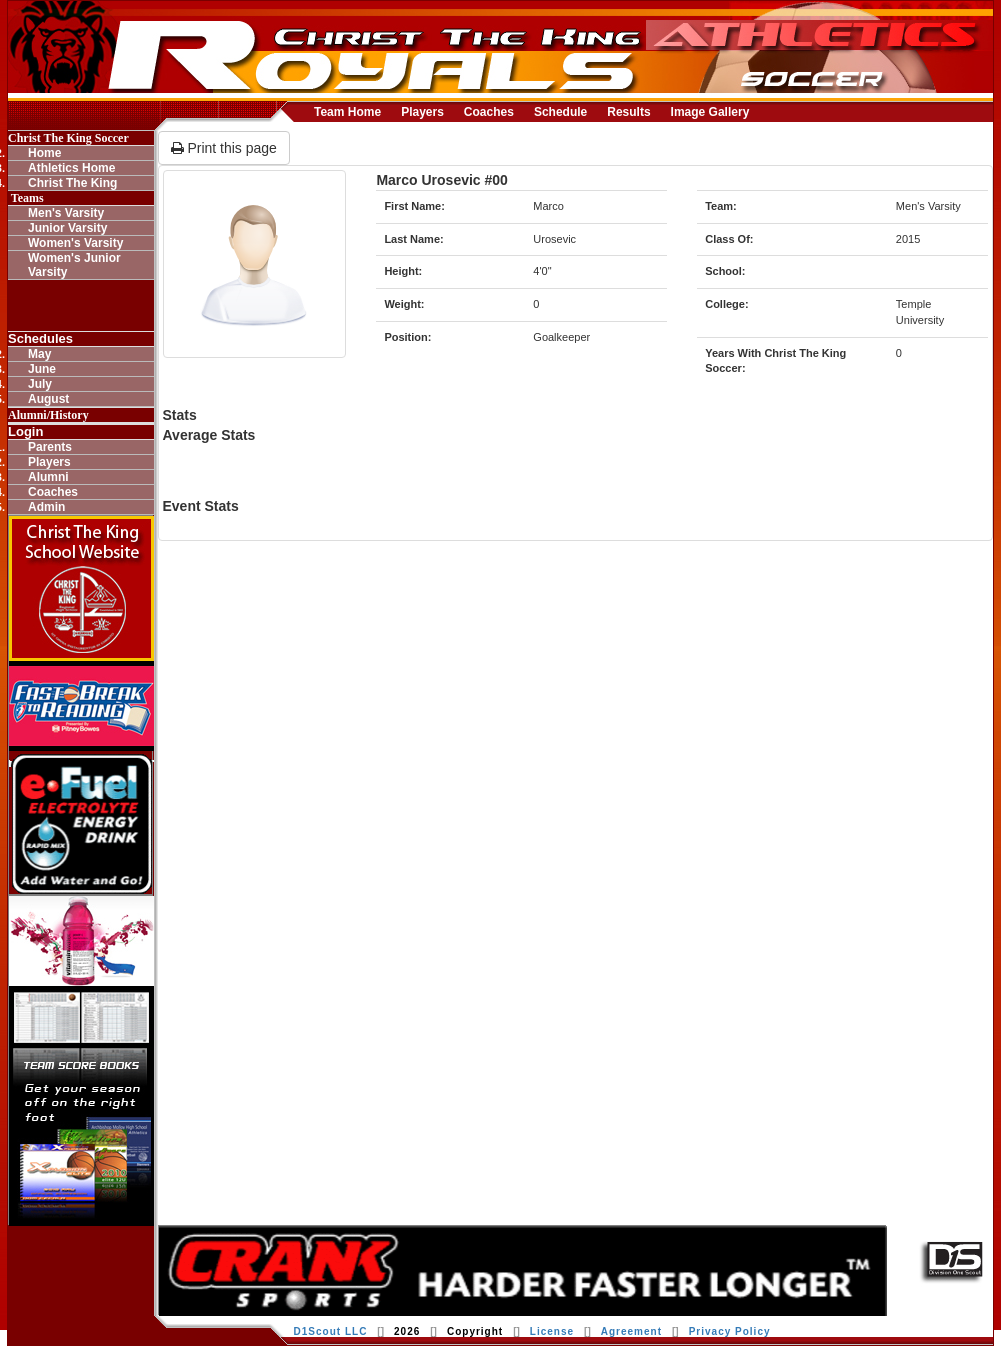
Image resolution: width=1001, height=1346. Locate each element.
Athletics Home (71, 168)
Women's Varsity (75, 243)
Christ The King (72, 183)
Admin (46, 507)
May (39, 354)
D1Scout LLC (331, 1331)
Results (628, 112)
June (42, 369)
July (40, 384)
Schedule (560, 112)
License (552, 1331)
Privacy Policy (730, 1331)
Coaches (489, 112)
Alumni (48, 477)
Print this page (224, 148)
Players (422, 112)
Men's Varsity (66, 213)
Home (44, 153)
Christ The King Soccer (68, 138)
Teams (26, 198)
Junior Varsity (67, 228)
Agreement (631, 1331)
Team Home (347, 112)
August (48, 399)
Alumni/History (48, 415)
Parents (50, 447)
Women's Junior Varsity (74, 265)
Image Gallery (710, 112)
